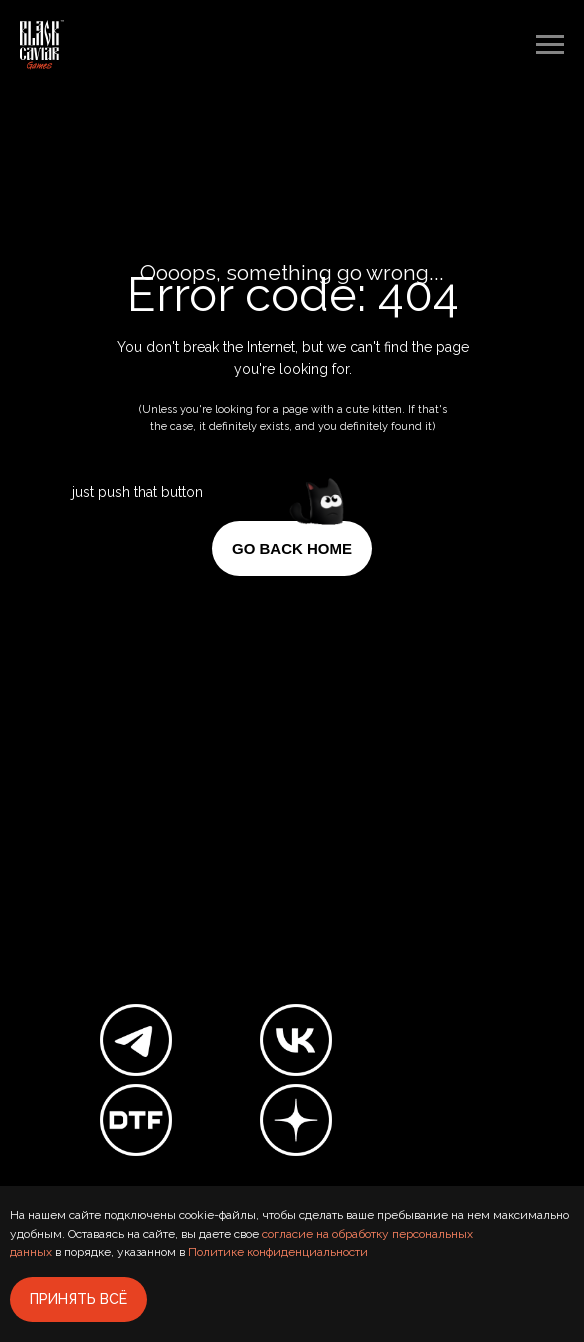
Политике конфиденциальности (278, 1252)
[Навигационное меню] (550, 45)
